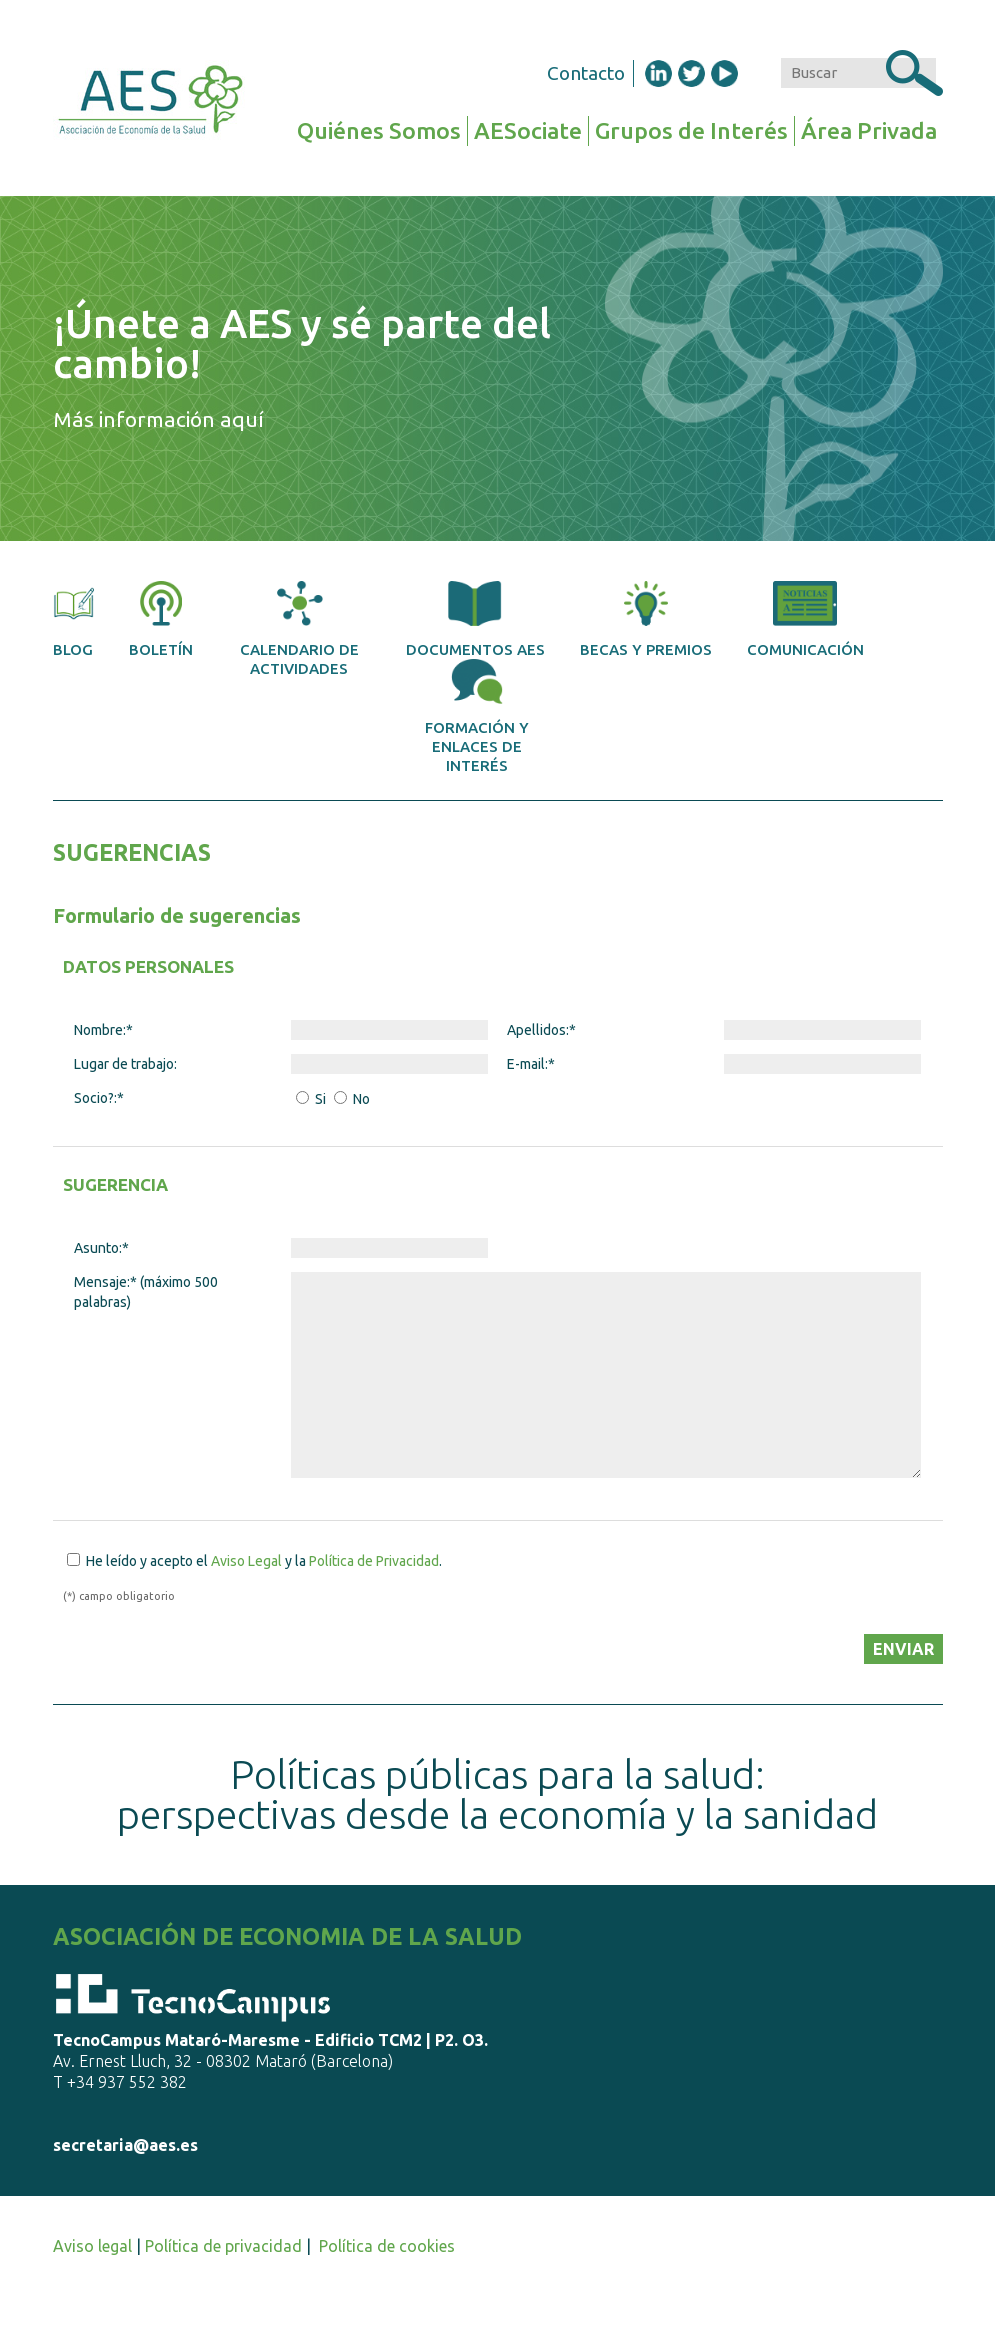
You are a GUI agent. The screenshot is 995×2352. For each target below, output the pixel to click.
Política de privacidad (223, 2246)
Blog (74, 619)
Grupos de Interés (691, 130)
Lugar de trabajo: (125, 1064)
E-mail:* (531, 1064)
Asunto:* (101, 1248)
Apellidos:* (541, 1030)
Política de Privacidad (374, 1561)
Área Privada (869, 130)
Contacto (586, 73)
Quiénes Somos (379, 130)
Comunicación (805, 619)
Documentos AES (475, 619)
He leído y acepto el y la (262, 1561)
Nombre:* (103, 1030)
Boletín (161, 619)
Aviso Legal (246, 1561)
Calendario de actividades (299, 629)
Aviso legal (92, 2246)
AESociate (528, 130)
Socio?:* (99, 1098)
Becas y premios (646, 619)
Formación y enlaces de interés (477, 716)
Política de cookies (387, 2246)
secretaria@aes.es (125, 2145)
